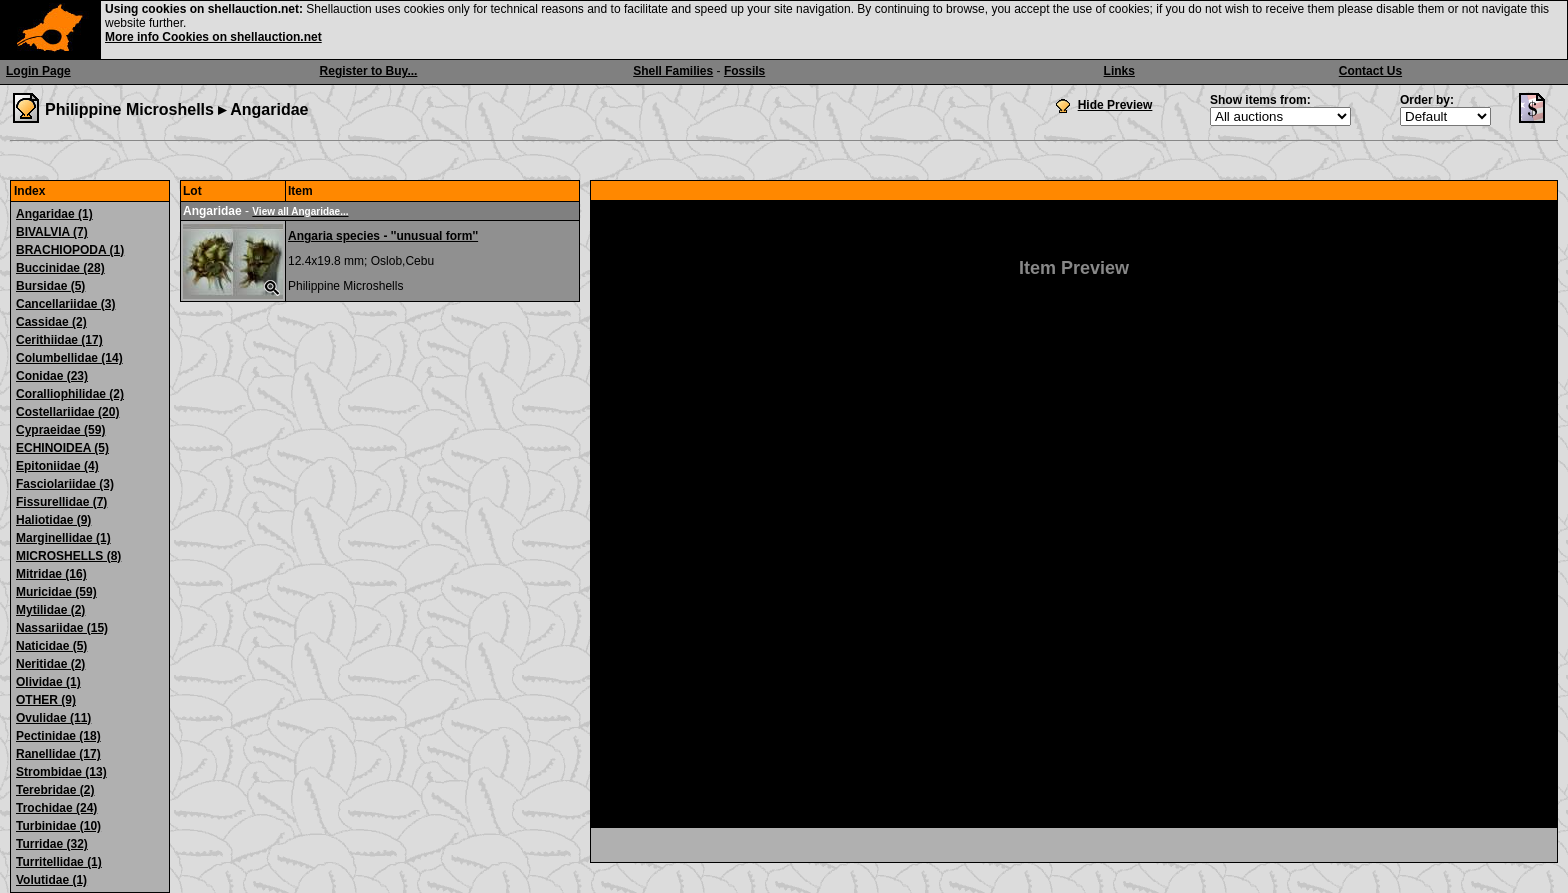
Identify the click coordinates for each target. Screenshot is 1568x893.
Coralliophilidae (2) (70, 394)
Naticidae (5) (51, 646)
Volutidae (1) (51, 880)
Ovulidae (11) (53, 718)
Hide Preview (1115, 105)
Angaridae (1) (54, 214)
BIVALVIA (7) (52, 232)
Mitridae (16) (51, 574)
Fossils (744, 71)
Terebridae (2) (55, 790)
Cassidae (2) (51, 322)
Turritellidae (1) (59, 862)
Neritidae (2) (50, 664)
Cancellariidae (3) (65, 304)
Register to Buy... (369, 71)
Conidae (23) (52, 376)
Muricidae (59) (56, 592)
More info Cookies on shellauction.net (213, 37)
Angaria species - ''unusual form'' (383, 236)
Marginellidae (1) (63, 538)
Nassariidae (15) (62, 628)
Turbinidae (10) (58, 826)
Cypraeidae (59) (60, 430)
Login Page (38, 71)
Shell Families (673, 71)
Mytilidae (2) (50, 610)
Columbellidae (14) (69, 358)
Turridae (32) (52, 844)
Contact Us (1370, 71)
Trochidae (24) (56, 808)
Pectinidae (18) (58, 736)
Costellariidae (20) (67, 412)
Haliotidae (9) (53, 520)
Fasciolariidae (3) (65, 484)
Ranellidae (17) (58, 754)
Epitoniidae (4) (57, 466)
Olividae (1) (48, 682)
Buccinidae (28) (60, 268)
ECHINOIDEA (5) (62, 448)
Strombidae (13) (61, 772)
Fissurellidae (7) (61, 502)
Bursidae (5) (50, 286)
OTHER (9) (46, 700)
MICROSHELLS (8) (68, 556)
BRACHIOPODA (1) (70, 250)
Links (1119, 71)
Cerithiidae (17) (59, 340)
